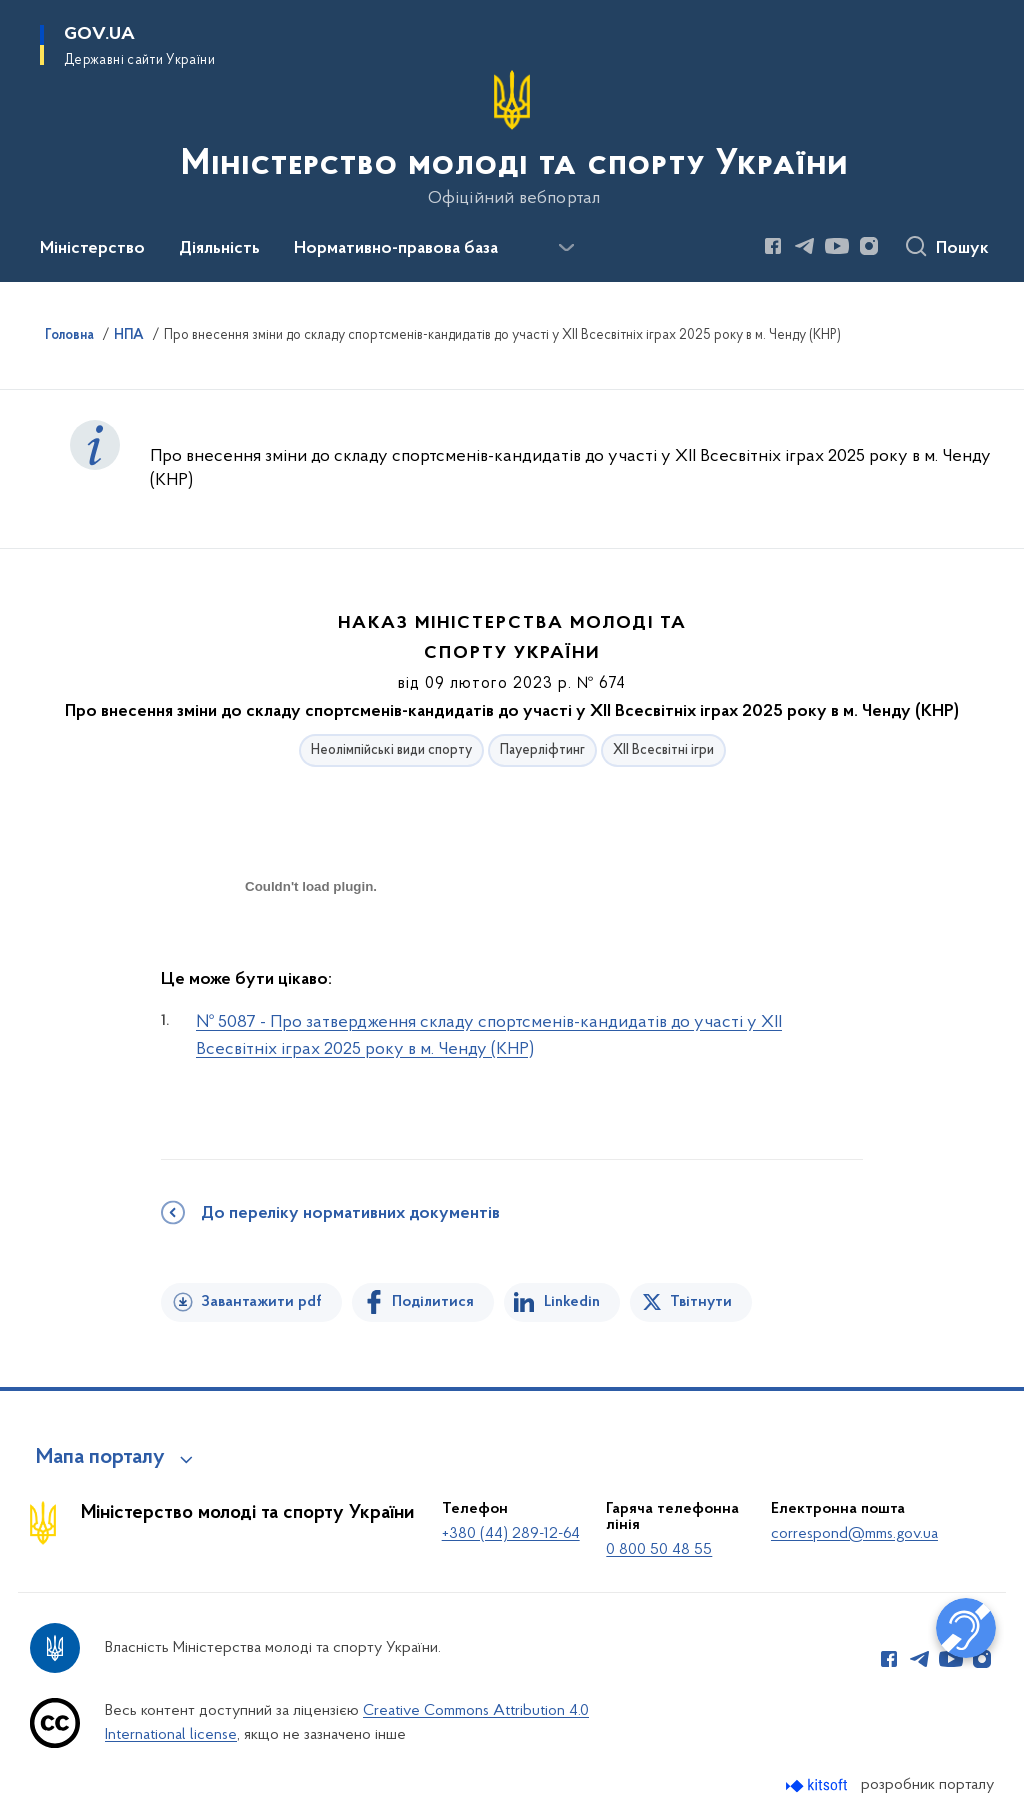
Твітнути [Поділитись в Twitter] (701, 1302)
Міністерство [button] (92, 249)
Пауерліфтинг (542, 750)
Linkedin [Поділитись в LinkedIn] (572, 1302)
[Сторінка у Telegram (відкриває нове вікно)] (805, 246)
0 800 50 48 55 (659, 1550)
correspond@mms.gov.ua (854, 1534)
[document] (311, 957)
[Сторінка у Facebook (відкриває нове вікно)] (773, 246)
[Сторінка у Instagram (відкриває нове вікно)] (869, 246)
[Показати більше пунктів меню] (566, 248)
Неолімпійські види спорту (391, 750)
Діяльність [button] (219, 249)
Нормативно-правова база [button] (396, 249)
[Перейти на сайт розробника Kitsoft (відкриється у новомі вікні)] (818, 1785)
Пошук (962, 249)
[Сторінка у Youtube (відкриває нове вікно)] (837, 246)
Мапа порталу (100, 1458)
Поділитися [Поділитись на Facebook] (433, 1302)
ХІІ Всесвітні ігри (663, 750)
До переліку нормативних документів (350, 1214)
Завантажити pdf (261, 1302)
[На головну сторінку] (512, 139)
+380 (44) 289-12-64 (511, 1534)
